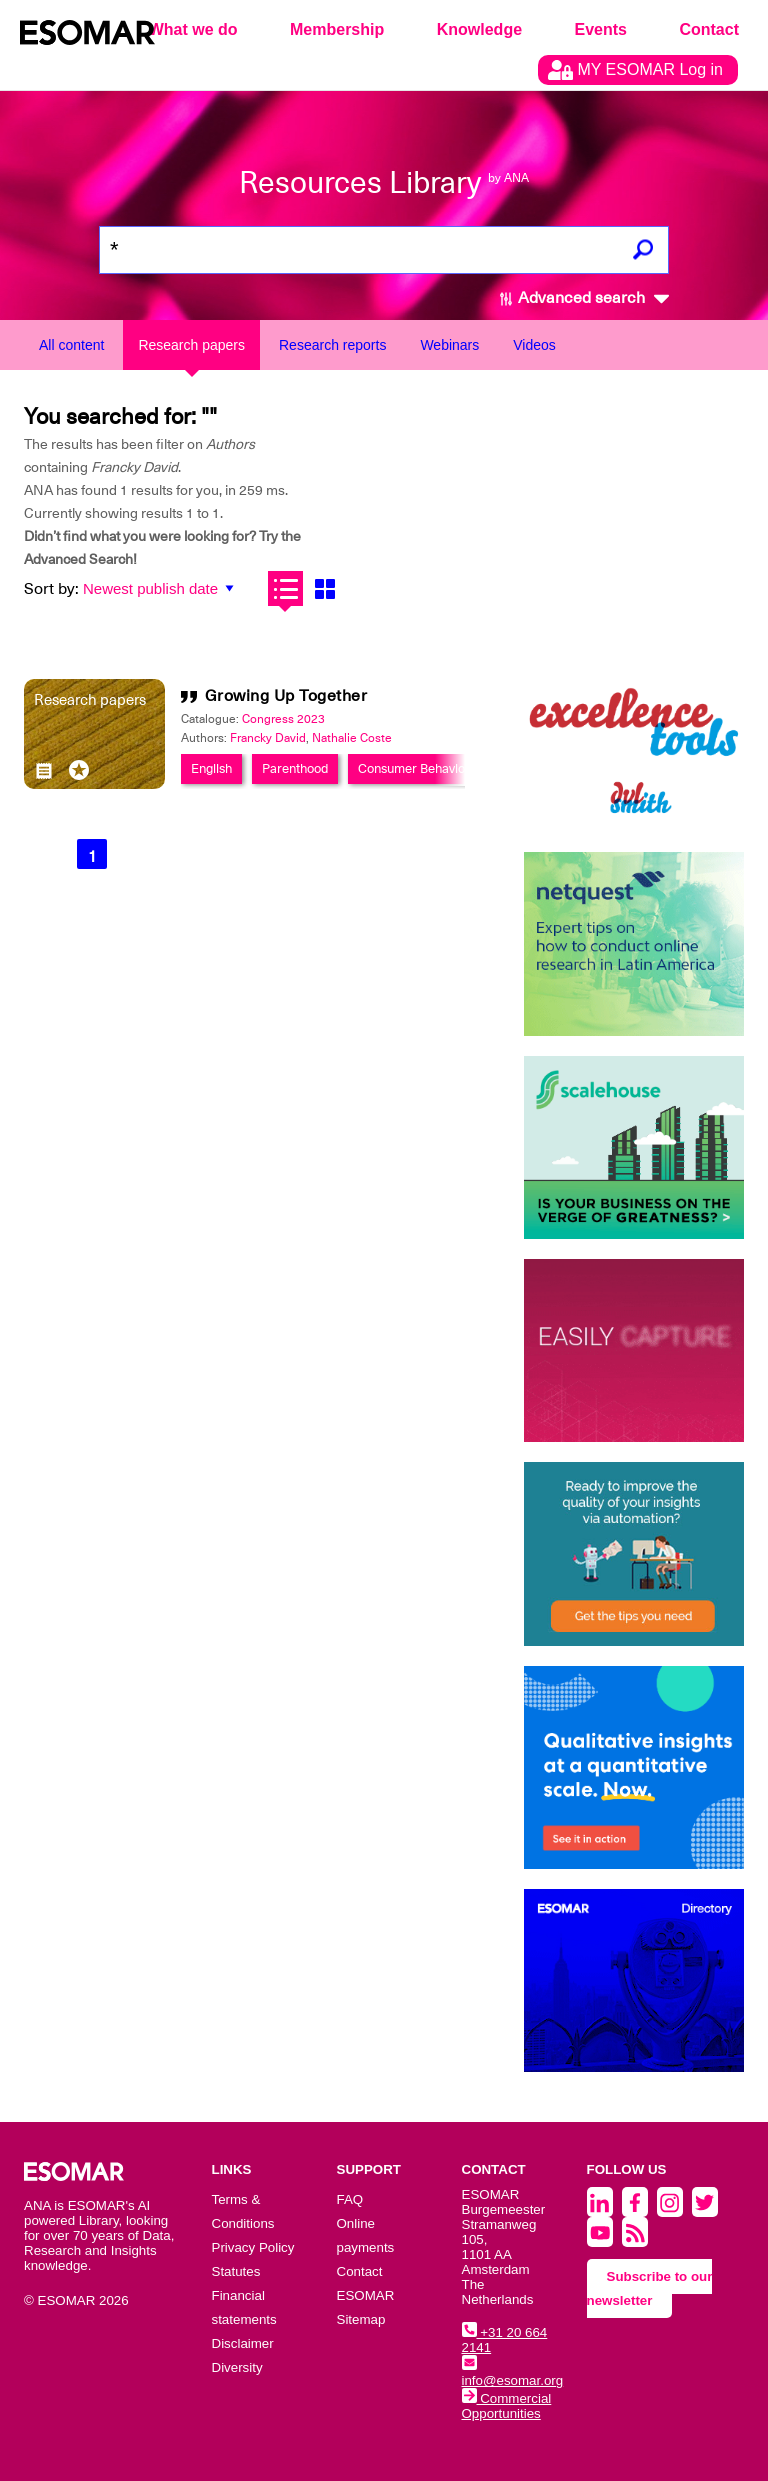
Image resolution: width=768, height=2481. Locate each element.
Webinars (449, 345)
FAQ (350, 2199)
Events (601, 29)
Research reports (332, 345)
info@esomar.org (513, 2373)
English (211, 768)
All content (71, 345)
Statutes (236, 2271)
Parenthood (295, 768)
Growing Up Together (286, 696)
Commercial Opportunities (507, 2406)
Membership (337, 29)
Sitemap (361, 2319)
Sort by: (51, 589)
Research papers (191, 345)
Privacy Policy (253, 2247)
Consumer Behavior (414, 768)
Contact (709, 29)
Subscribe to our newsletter (650, 2288)
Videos (534, 345)
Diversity (237, 2367)
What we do (193, 29)
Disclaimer (243, 2343)
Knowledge (479, 29)
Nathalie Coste (352, 738)
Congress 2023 (283, 719)
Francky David (268, 738)
